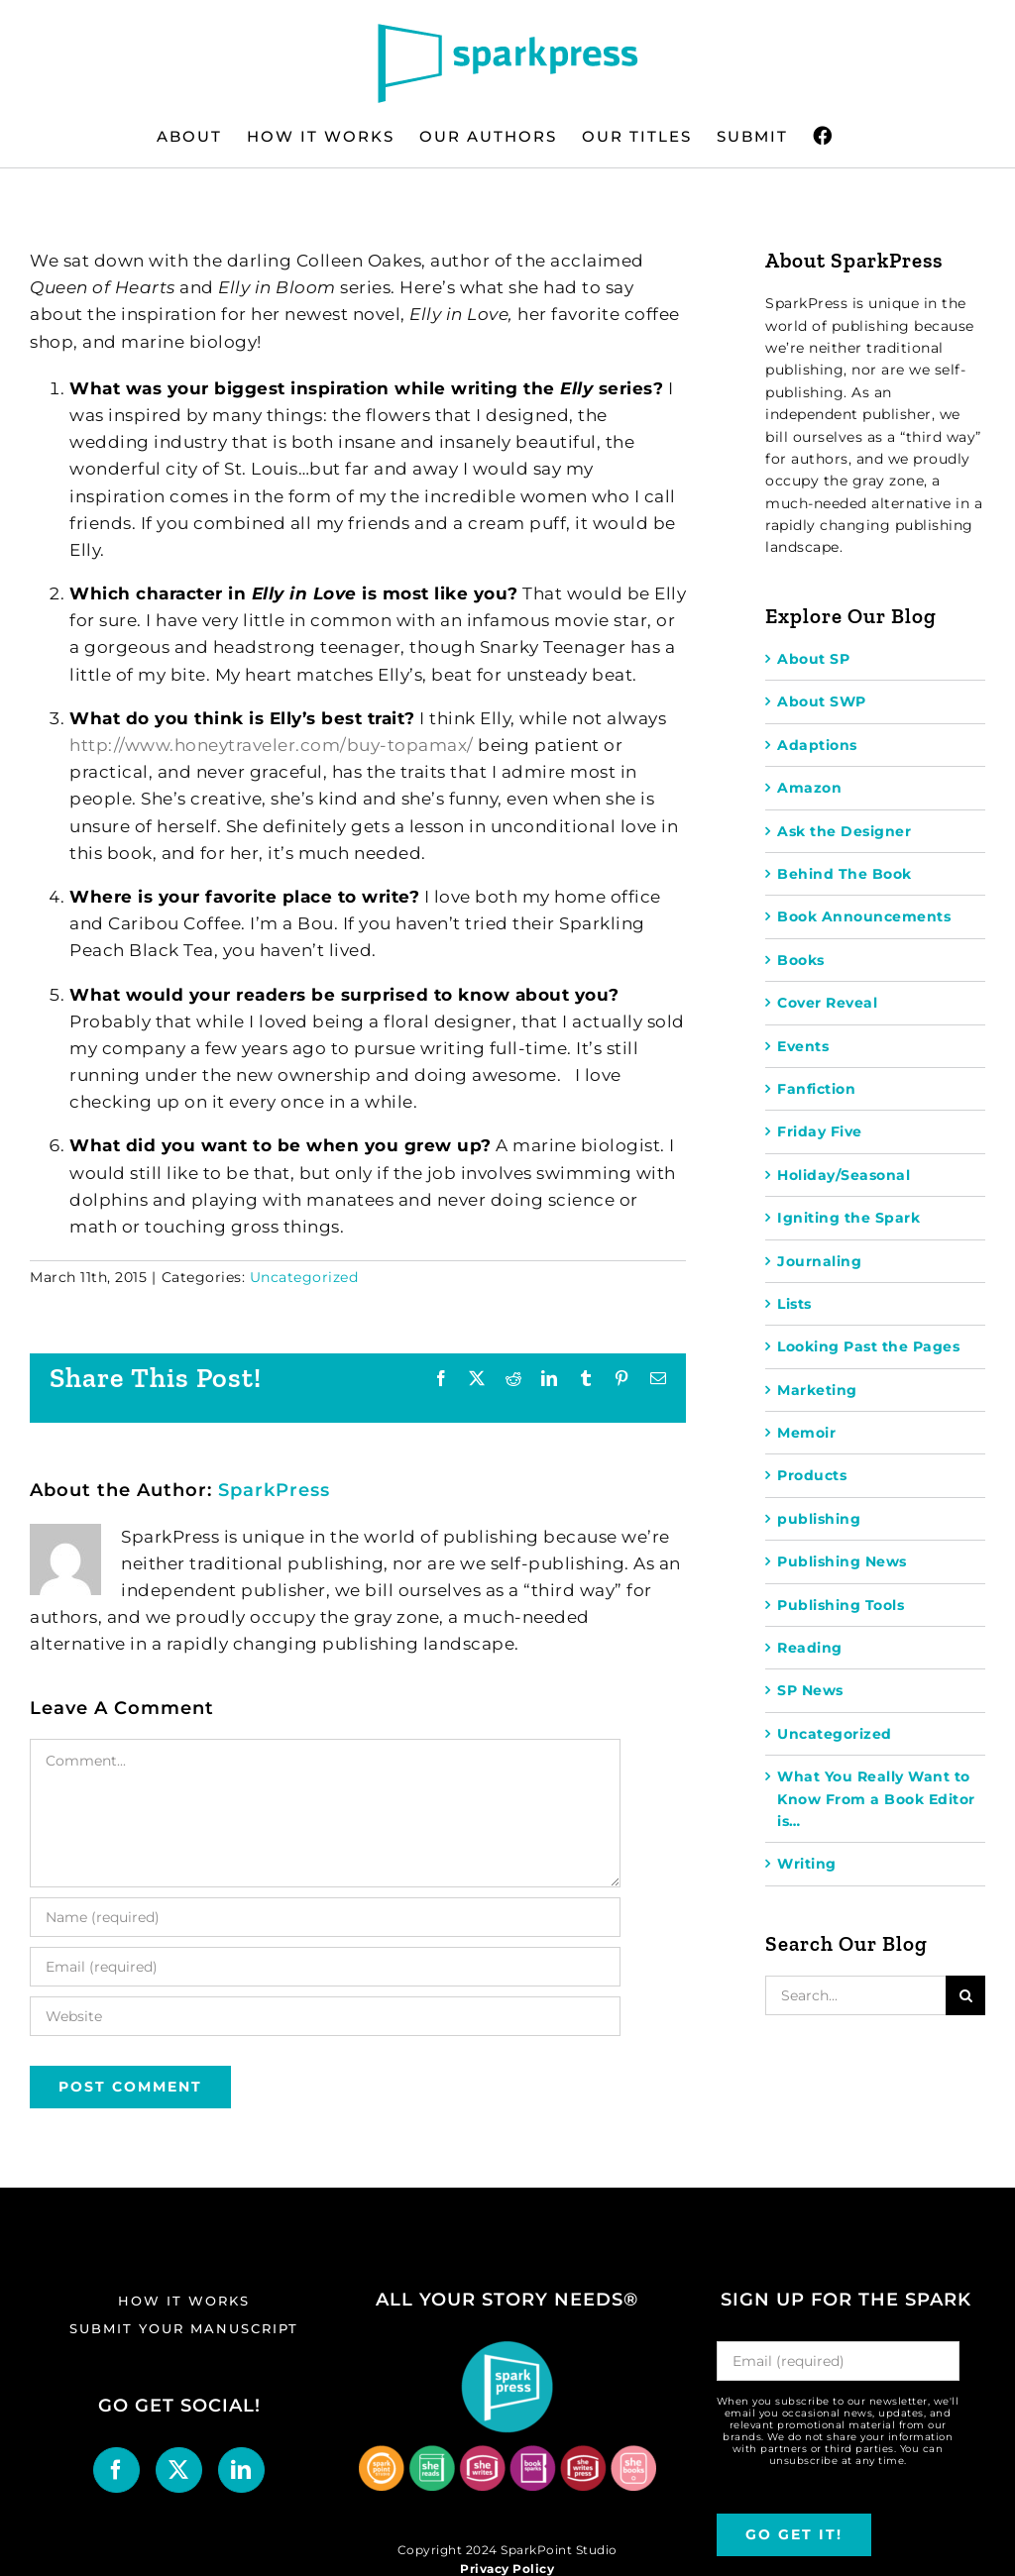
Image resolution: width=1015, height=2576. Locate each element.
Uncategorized (304, 1277)
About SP (813, 659)
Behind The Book (844, 874)
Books (801, 960)
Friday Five (819, 1131)
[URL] (325, 2016)
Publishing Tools (840, 1605)
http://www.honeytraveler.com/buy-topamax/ (271, 745)
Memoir (806, 1433)
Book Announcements (864, 916)
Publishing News (842, 1561)
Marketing (817, 1390)
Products (811, 1475)
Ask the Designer (844, 831)
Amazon (809, 788)
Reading (810, 1648)
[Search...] (855, 1995)
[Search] (965, 1995)
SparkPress (274, 1490)
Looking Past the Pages (868, 1346)
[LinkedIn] (241, 2470)
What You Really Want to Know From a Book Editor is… (876, 1799)
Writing (807, 1864)
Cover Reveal (827, 1003)
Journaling (819, 1261)
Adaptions (817, 745)
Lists (794, 1304)
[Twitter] (179, 2470)
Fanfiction (816, 1089)
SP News (810, 1690)
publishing (818, 1519)
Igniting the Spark (848, 1218)
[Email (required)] (325, 1966)
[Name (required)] (325, 1917)
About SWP (821, 701)
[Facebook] (116, 2470)
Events (803, 1046)
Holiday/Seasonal (843, 1175)
